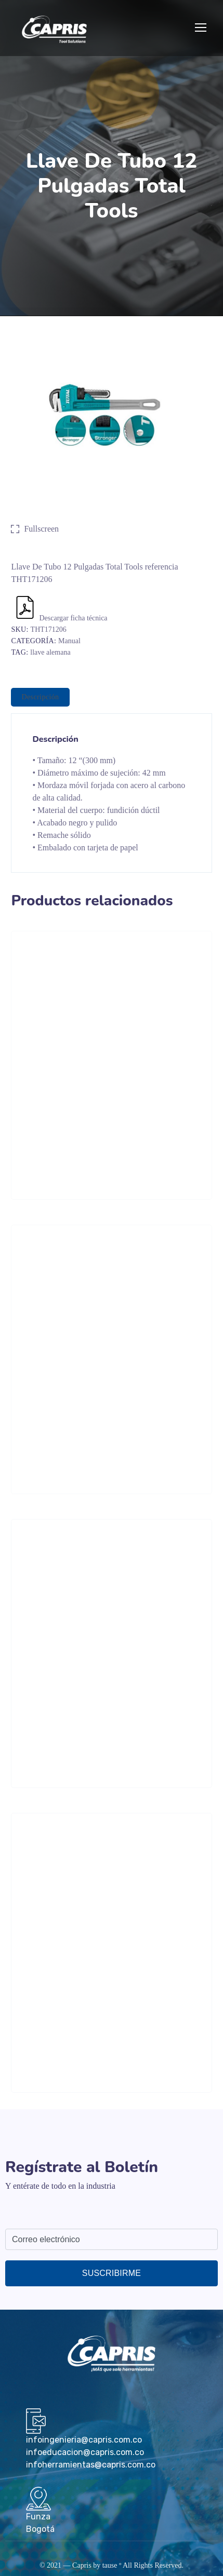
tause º (112, 2565)
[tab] (40, 697)
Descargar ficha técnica (60, 618)
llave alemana (50, 652)
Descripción (40, 697)
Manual (69, 641)
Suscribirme (111, 2273)
